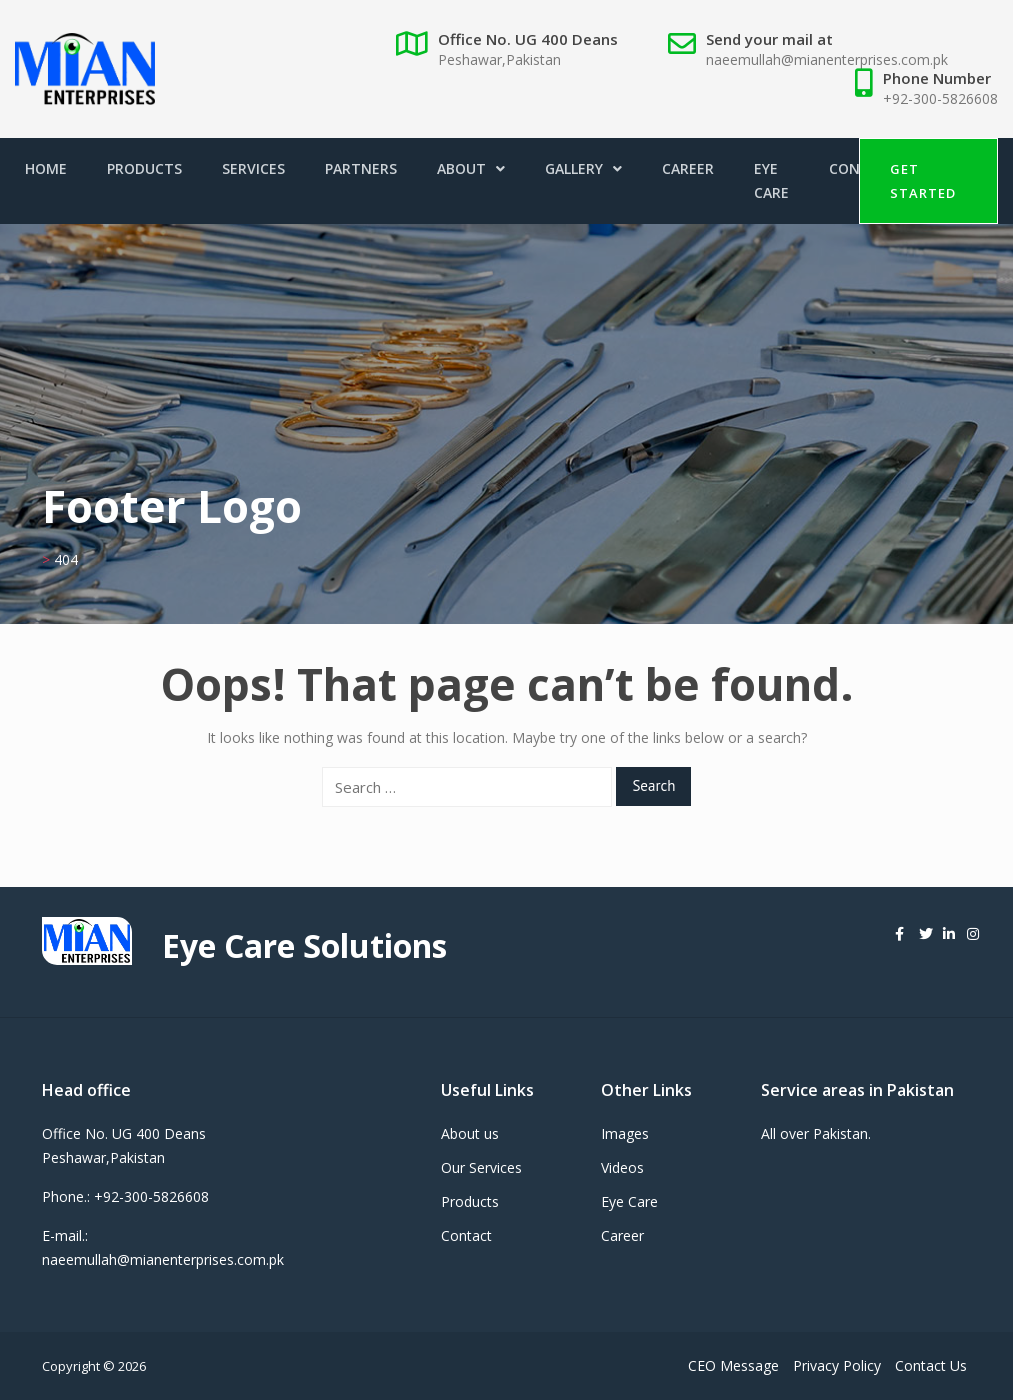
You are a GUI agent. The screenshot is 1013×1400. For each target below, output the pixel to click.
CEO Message (733, 1365)
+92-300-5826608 (940, 98)
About (471, 168)
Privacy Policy (837, 1365)
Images (625, 1133)
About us (470, 1133)
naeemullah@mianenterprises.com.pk (827, 59)
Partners (361, 168)
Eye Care (771, 180)
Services (253, 168)
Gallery (583, 168)
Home (46, 168)
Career (688, 168)
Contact (466, 1235)
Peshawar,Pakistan (499, 59)
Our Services (481, 1167)
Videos (622, 1167)
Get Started (923, 181)
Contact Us (931, 1365)
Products (144, 168)
